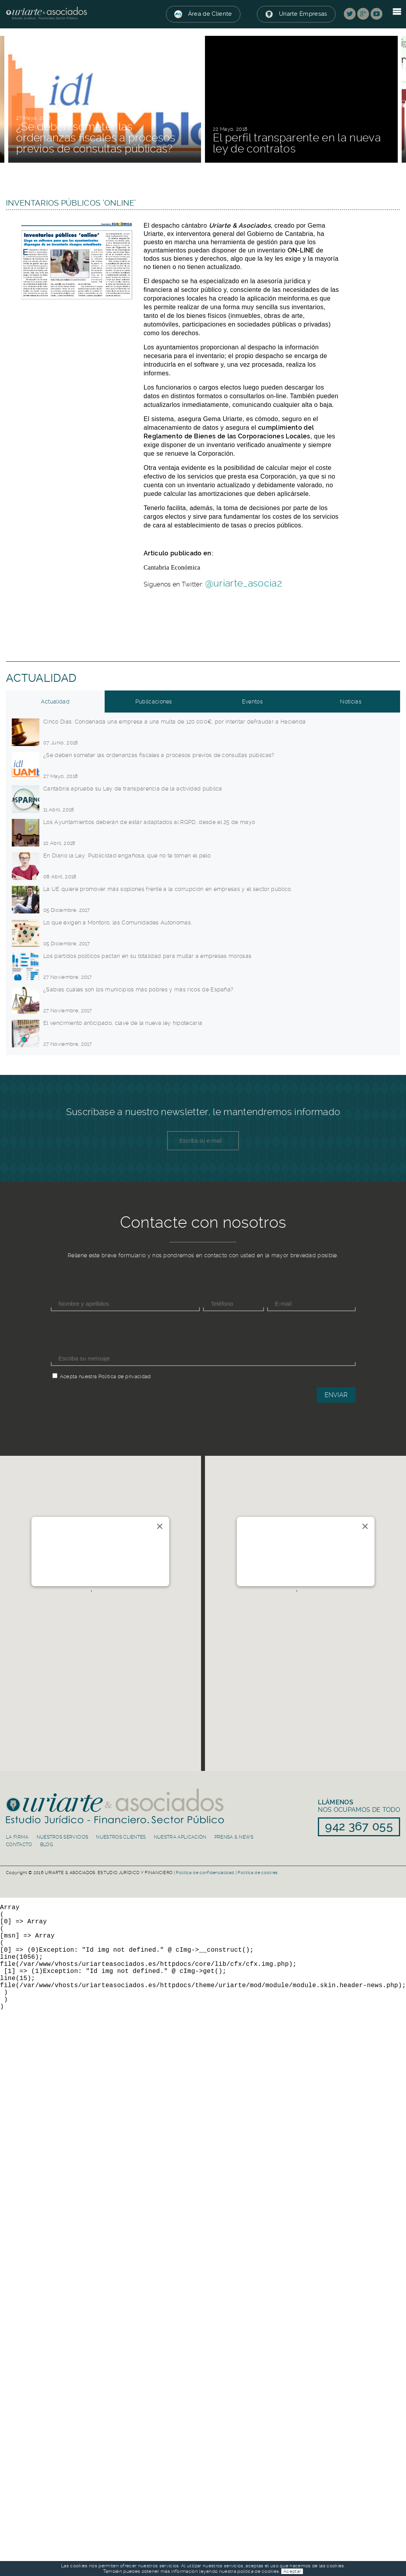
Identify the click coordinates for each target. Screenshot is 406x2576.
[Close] (159, 1526)
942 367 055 (62, 1576)
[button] (100, 1602)
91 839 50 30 (269, 1576)
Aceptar (292, 2571)
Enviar (336, 1395)
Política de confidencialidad (205, 1872)
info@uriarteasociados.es (72, 1567)
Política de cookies (257, 1872)
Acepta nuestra (78, 1376)
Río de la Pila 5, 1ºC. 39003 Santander (67, 1550)
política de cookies (258, 2571)
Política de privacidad (124, 1376)
